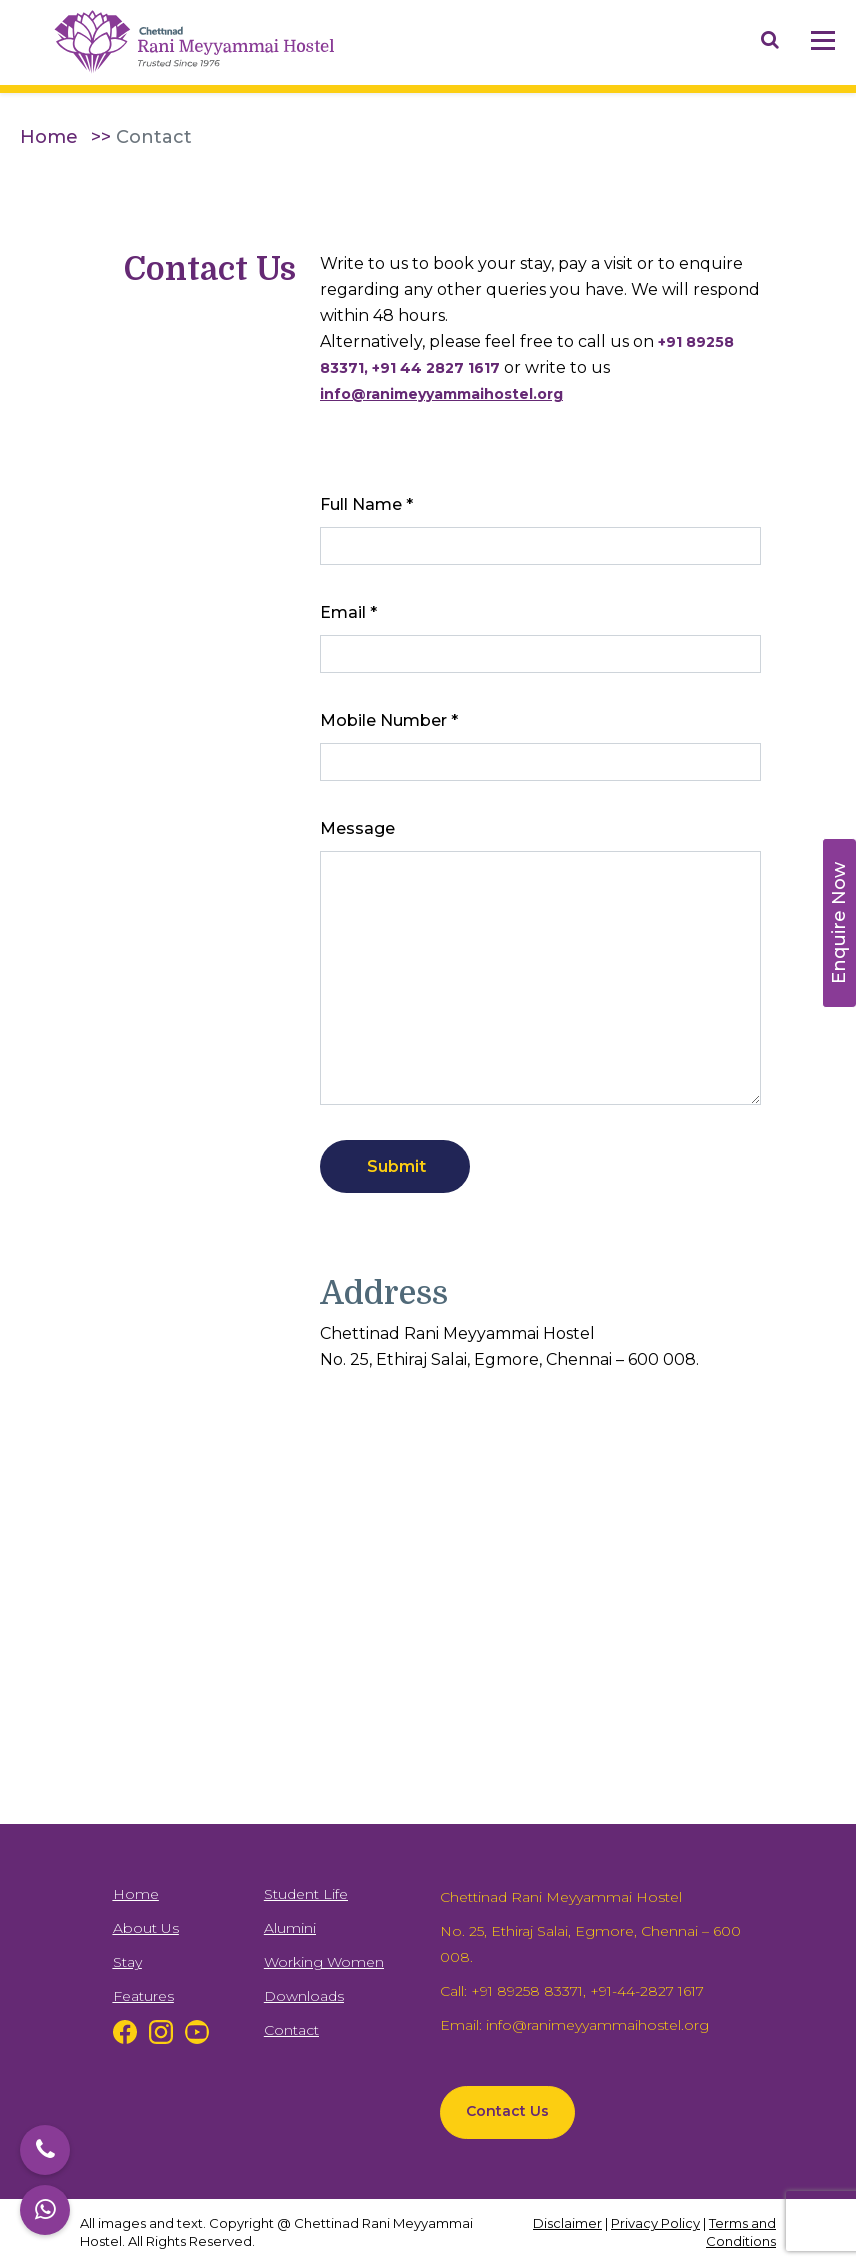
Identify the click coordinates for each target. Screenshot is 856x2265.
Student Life (306, 1894)
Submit (396, 1166)
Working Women (324, 1962)
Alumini (290, 1928)
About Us (146, 1928)
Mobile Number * (389, 720)
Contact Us (507, 2111)
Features (143, 1996)
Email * (348, 612)
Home (49, 137)
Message (357, 828)
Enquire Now (839, 923)
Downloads (304, 1996)
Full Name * (366, 504)
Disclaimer (567, 2223)
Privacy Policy (655, 2223)
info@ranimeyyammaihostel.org (597, 2025)
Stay (127, 1962)
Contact (291, 2030)
